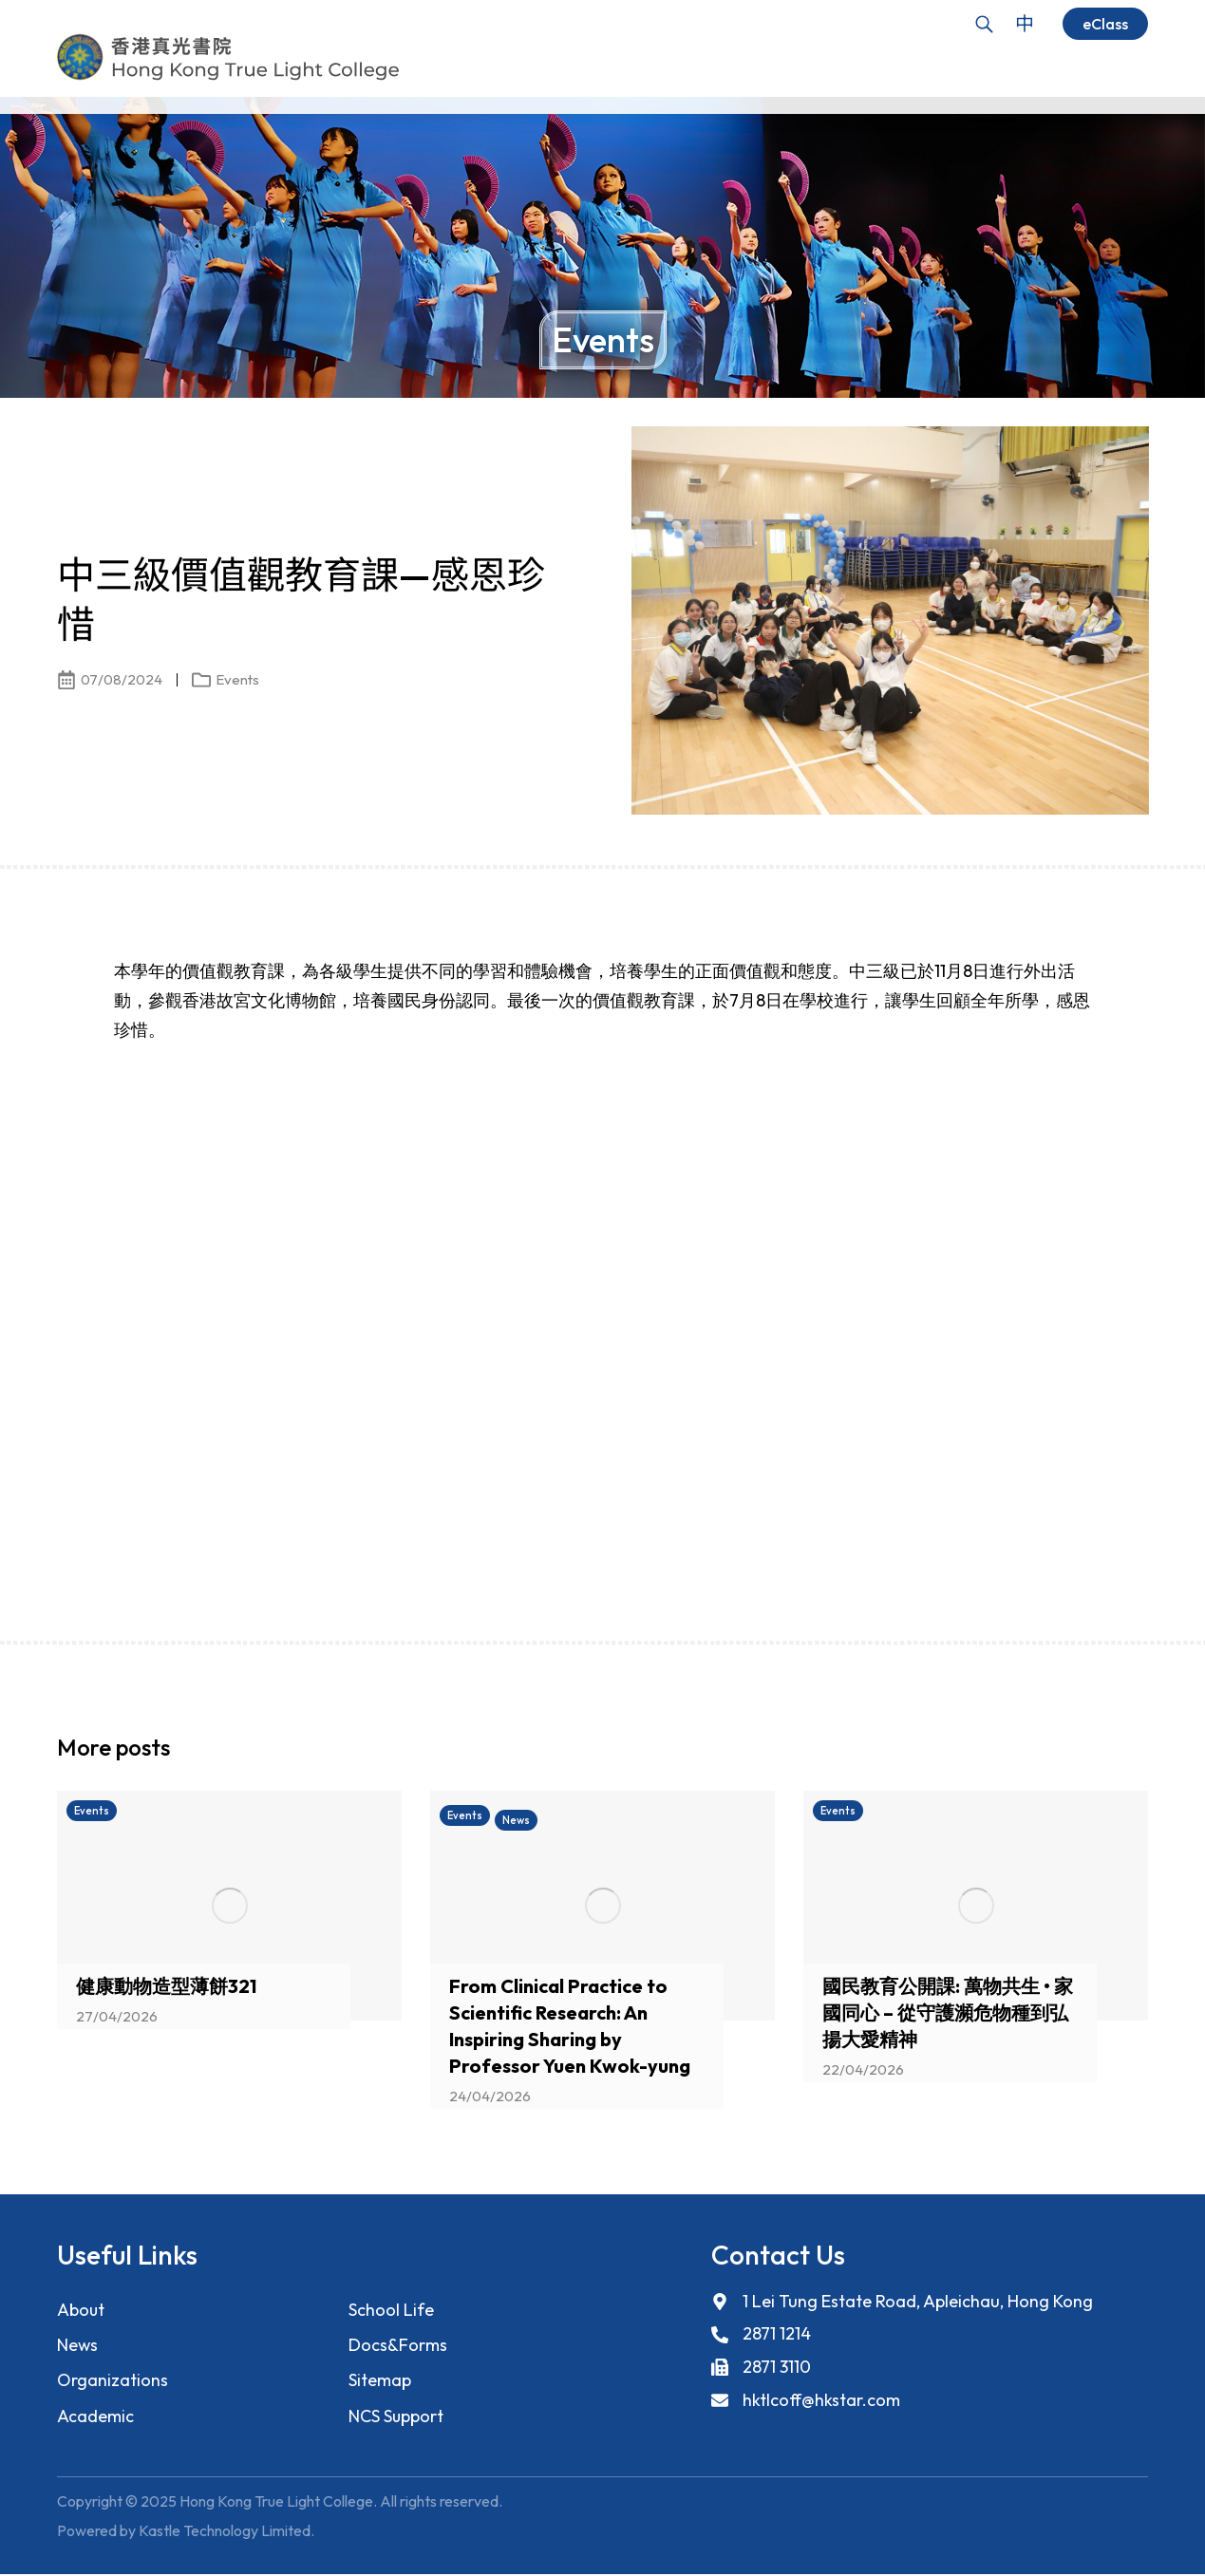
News (78, 2346)
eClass (1105, 23)
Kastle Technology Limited (225, 2532)
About (81, 2310)
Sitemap (379, 2382)
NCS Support (396, 2418)
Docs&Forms (397, 2346)
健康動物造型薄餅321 (166, 1986)
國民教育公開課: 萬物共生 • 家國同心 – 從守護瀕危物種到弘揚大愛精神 (947, 2012)
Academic (95, 2418)
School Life (391, 2310)
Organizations (112, 2382)
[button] (1101, 1753)
